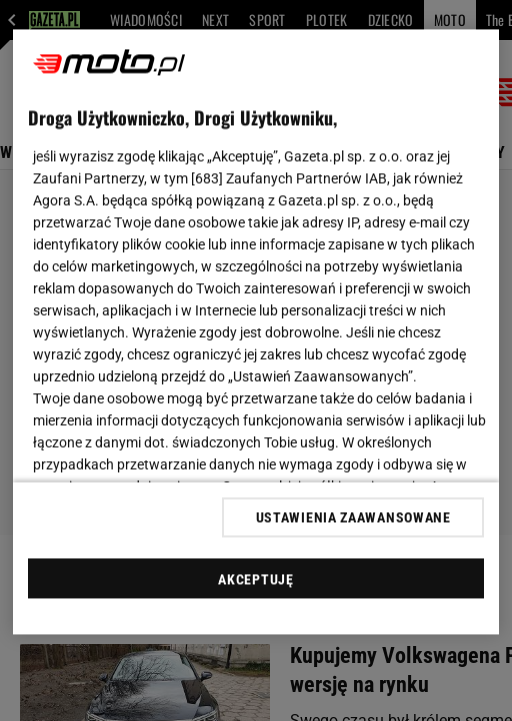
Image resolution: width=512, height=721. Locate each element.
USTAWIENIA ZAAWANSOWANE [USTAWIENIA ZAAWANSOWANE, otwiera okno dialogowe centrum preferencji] (353, 517)
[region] (256, 332)
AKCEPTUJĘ (255, 579)
